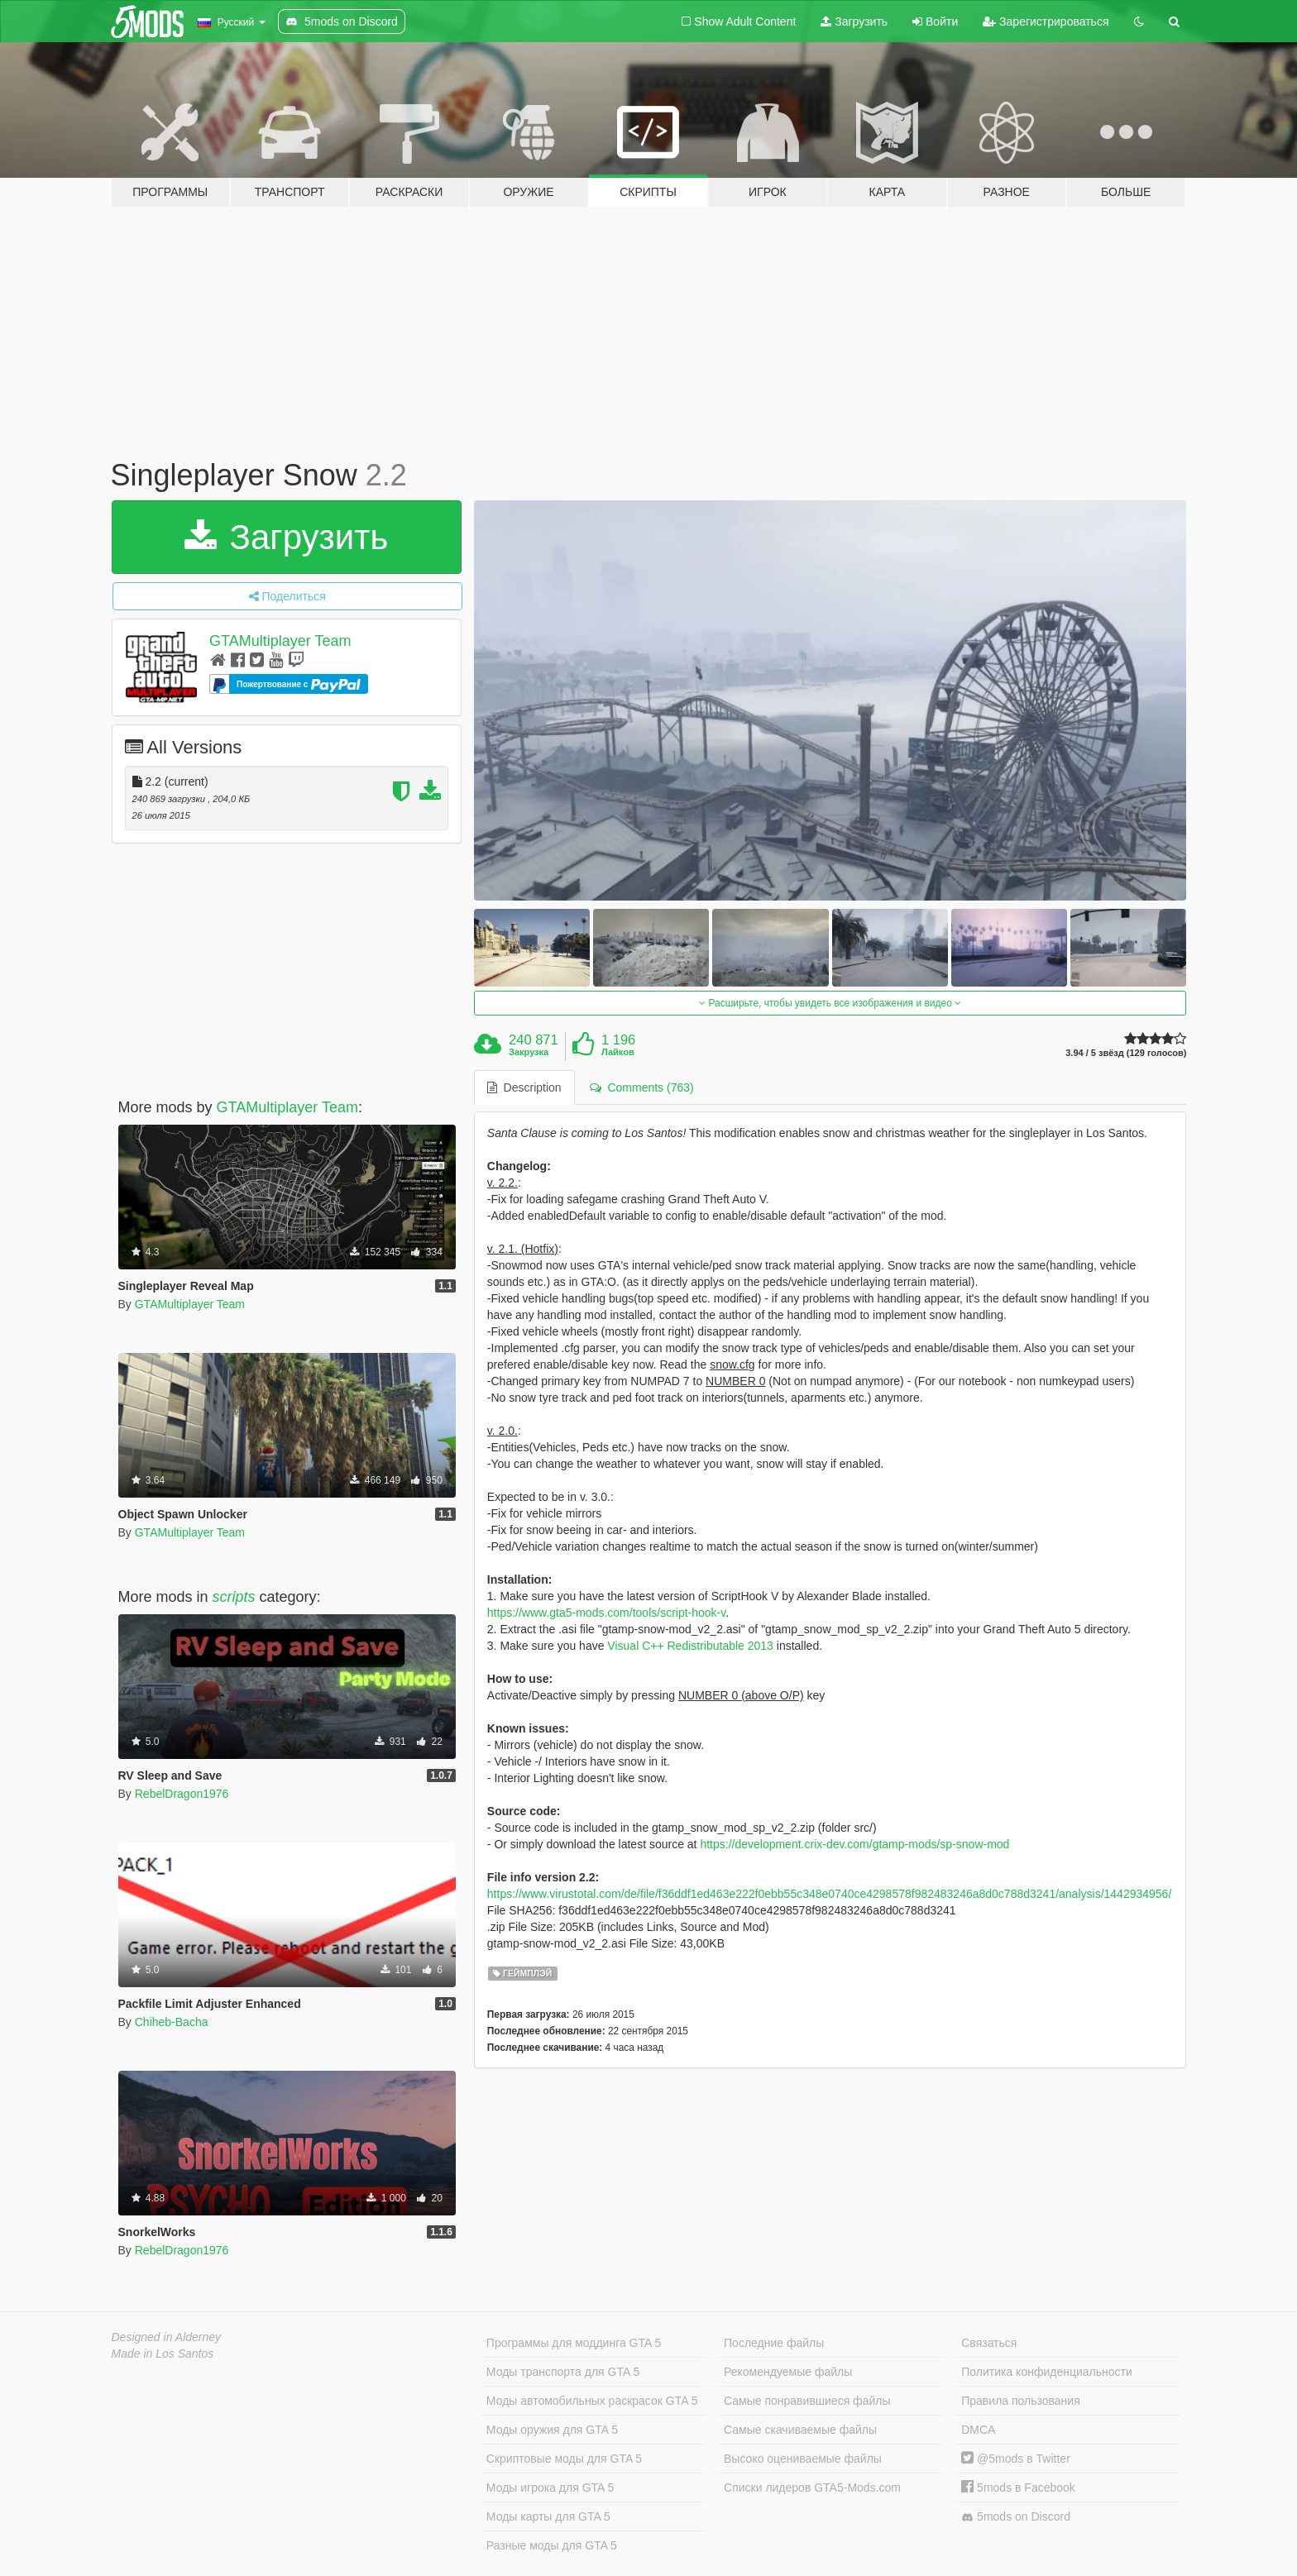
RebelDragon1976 (182, 1793)
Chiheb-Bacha (171, 2022)
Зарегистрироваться (1045, 21)
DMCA (978, 2429)
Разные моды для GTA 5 (551, 2545)
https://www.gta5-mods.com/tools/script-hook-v (606, 1612)
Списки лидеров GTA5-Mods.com (812, 2487)
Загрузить (854, 21)
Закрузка (528, 1052)
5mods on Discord (1015, 2517)
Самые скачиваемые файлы (800, 2429)
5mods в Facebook (1018, 2487)
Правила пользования (1020, 2400)
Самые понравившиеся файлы (807, 2400)
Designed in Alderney (167, 2337)
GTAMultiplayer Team (280, 641)
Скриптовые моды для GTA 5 (564, 2458)
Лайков (617, 1052)
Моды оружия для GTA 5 (552, 2429)
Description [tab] (524, 1087)
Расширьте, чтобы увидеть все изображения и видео (830, 1003)
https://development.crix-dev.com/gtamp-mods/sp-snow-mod (854, 1844)
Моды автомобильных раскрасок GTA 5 (592, 2400)
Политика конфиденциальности (1046, 2371)
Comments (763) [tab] (642, 1087)
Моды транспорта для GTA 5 (562, 2371)
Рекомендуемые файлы (788, 2371)
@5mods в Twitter (1015, 2458)
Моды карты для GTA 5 (548, 2516)
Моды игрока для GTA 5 (550, 2487)
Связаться (989, 2342)
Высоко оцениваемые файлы (803, 2458)
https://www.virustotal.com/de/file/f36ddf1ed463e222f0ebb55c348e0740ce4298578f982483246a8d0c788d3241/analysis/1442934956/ (829, 1893)
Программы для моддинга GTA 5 (573, 2342)
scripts (234, 1597)
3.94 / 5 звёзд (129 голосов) (1125, 1053)
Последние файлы (774, 2342)
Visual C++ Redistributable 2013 (690, 1645)
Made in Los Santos (163, 2353)
